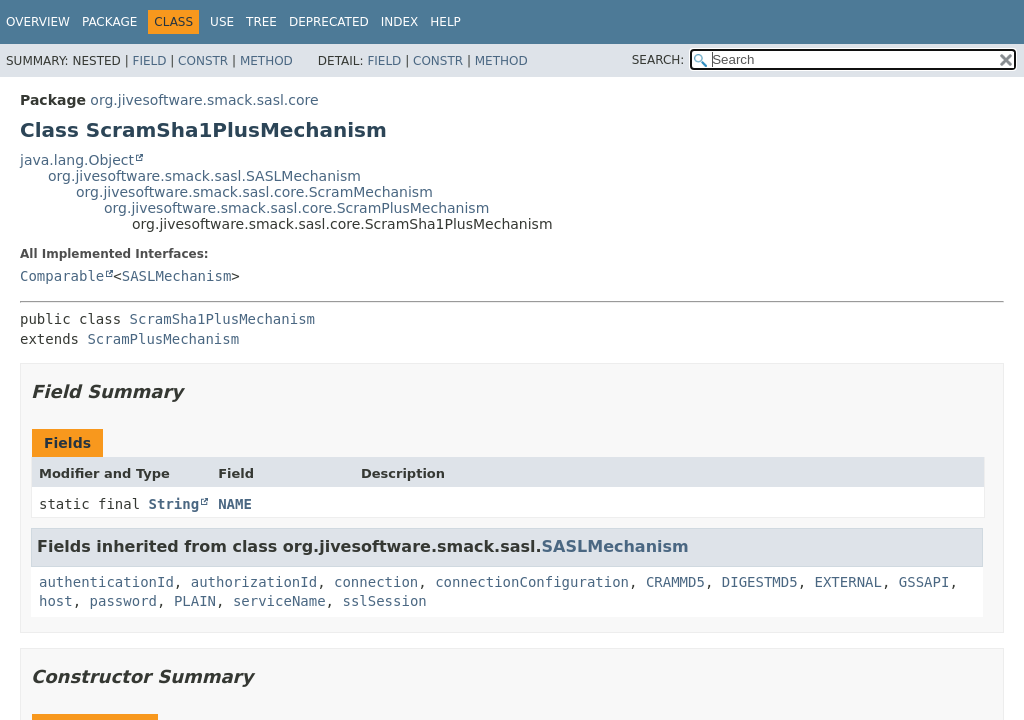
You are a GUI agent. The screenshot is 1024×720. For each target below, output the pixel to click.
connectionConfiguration (532, 582)
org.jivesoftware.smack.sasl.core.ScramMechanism (254, 192)
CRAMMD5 (675, 582)
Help (445, 22)
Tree (261, 22)
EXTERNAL (848, 582)
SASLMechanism (177, 276)
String (174, 504)
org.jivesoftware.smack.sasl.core (204, 100)
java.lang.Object (77, 160)
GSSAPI (924, 582)
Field (149, 61)
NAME (235, 504)
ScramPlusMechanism (163, 339)
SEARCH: (658, 60)
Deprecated (329, 22)
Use (222, 22)
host (56, 601)
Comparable (62, 276)
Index (400, 22)
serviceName (279, 601)
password (123, 601)
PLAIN (195, 601)
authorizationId (254, 582)
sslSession (384, 601)
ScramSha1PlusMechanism (222, 319)
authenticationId (106, 582)
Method (266, 61)
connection (376, 582)
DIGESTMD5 (760, 582)
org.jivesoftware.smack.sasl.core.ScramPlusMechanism (296, 208)
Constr (203, 61)
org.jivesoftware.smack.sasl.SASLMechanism (204, 176)
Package (109, 22)
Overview (38, 22)
